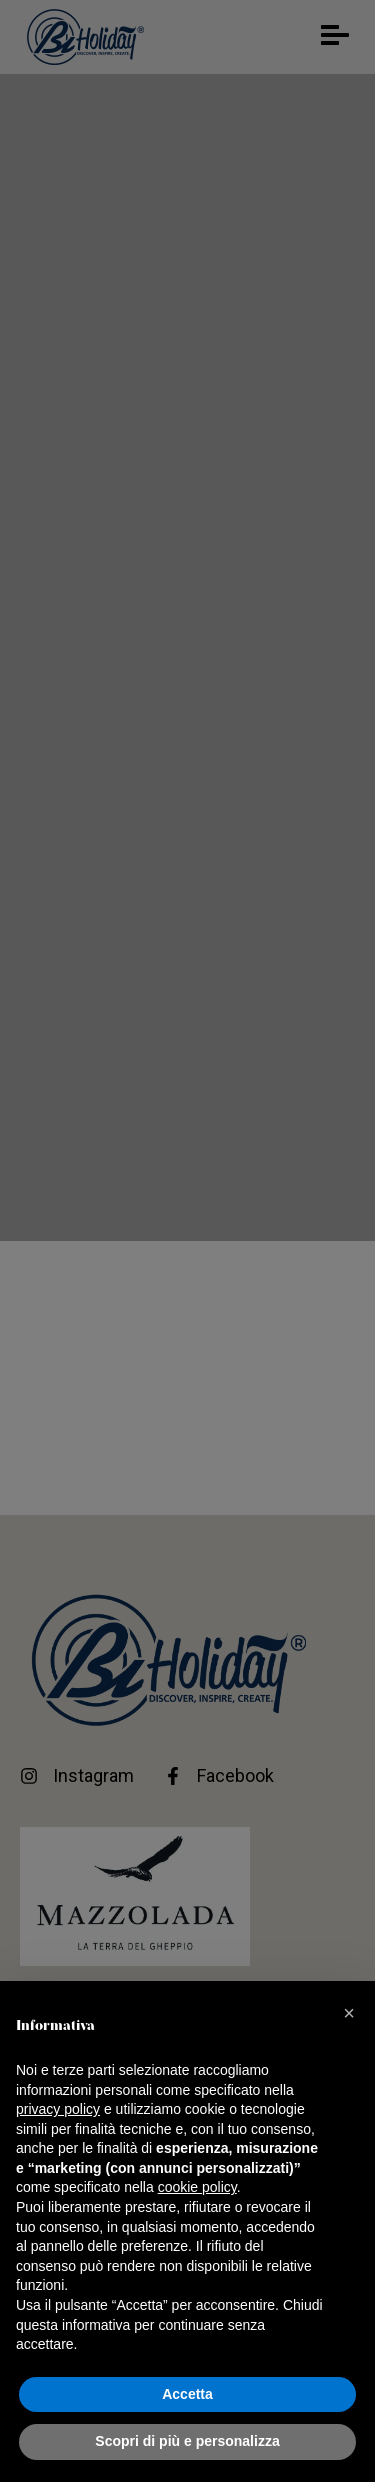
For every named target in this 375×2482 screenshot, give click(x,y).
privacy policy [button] (58, 2109)
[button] (349, 2013)
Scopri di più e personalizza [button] (187, 2441)
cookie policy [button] (197, 2187)
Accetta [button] (187, 2394)
